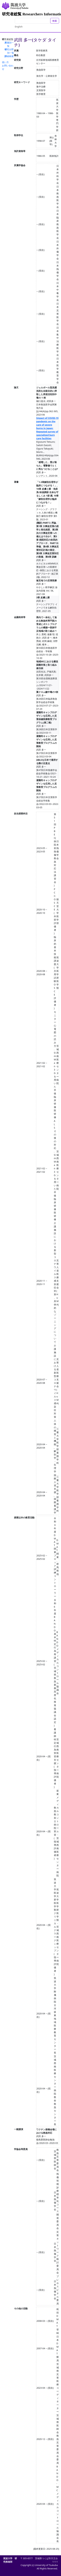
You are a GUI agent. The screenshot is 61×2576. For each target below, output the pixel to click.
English (19, 26)
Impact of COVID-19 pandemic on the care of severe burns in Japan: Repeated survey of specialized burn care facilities (47, 428)
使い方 (5, 62)
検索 (54, 20)
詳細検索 (9, 56)
